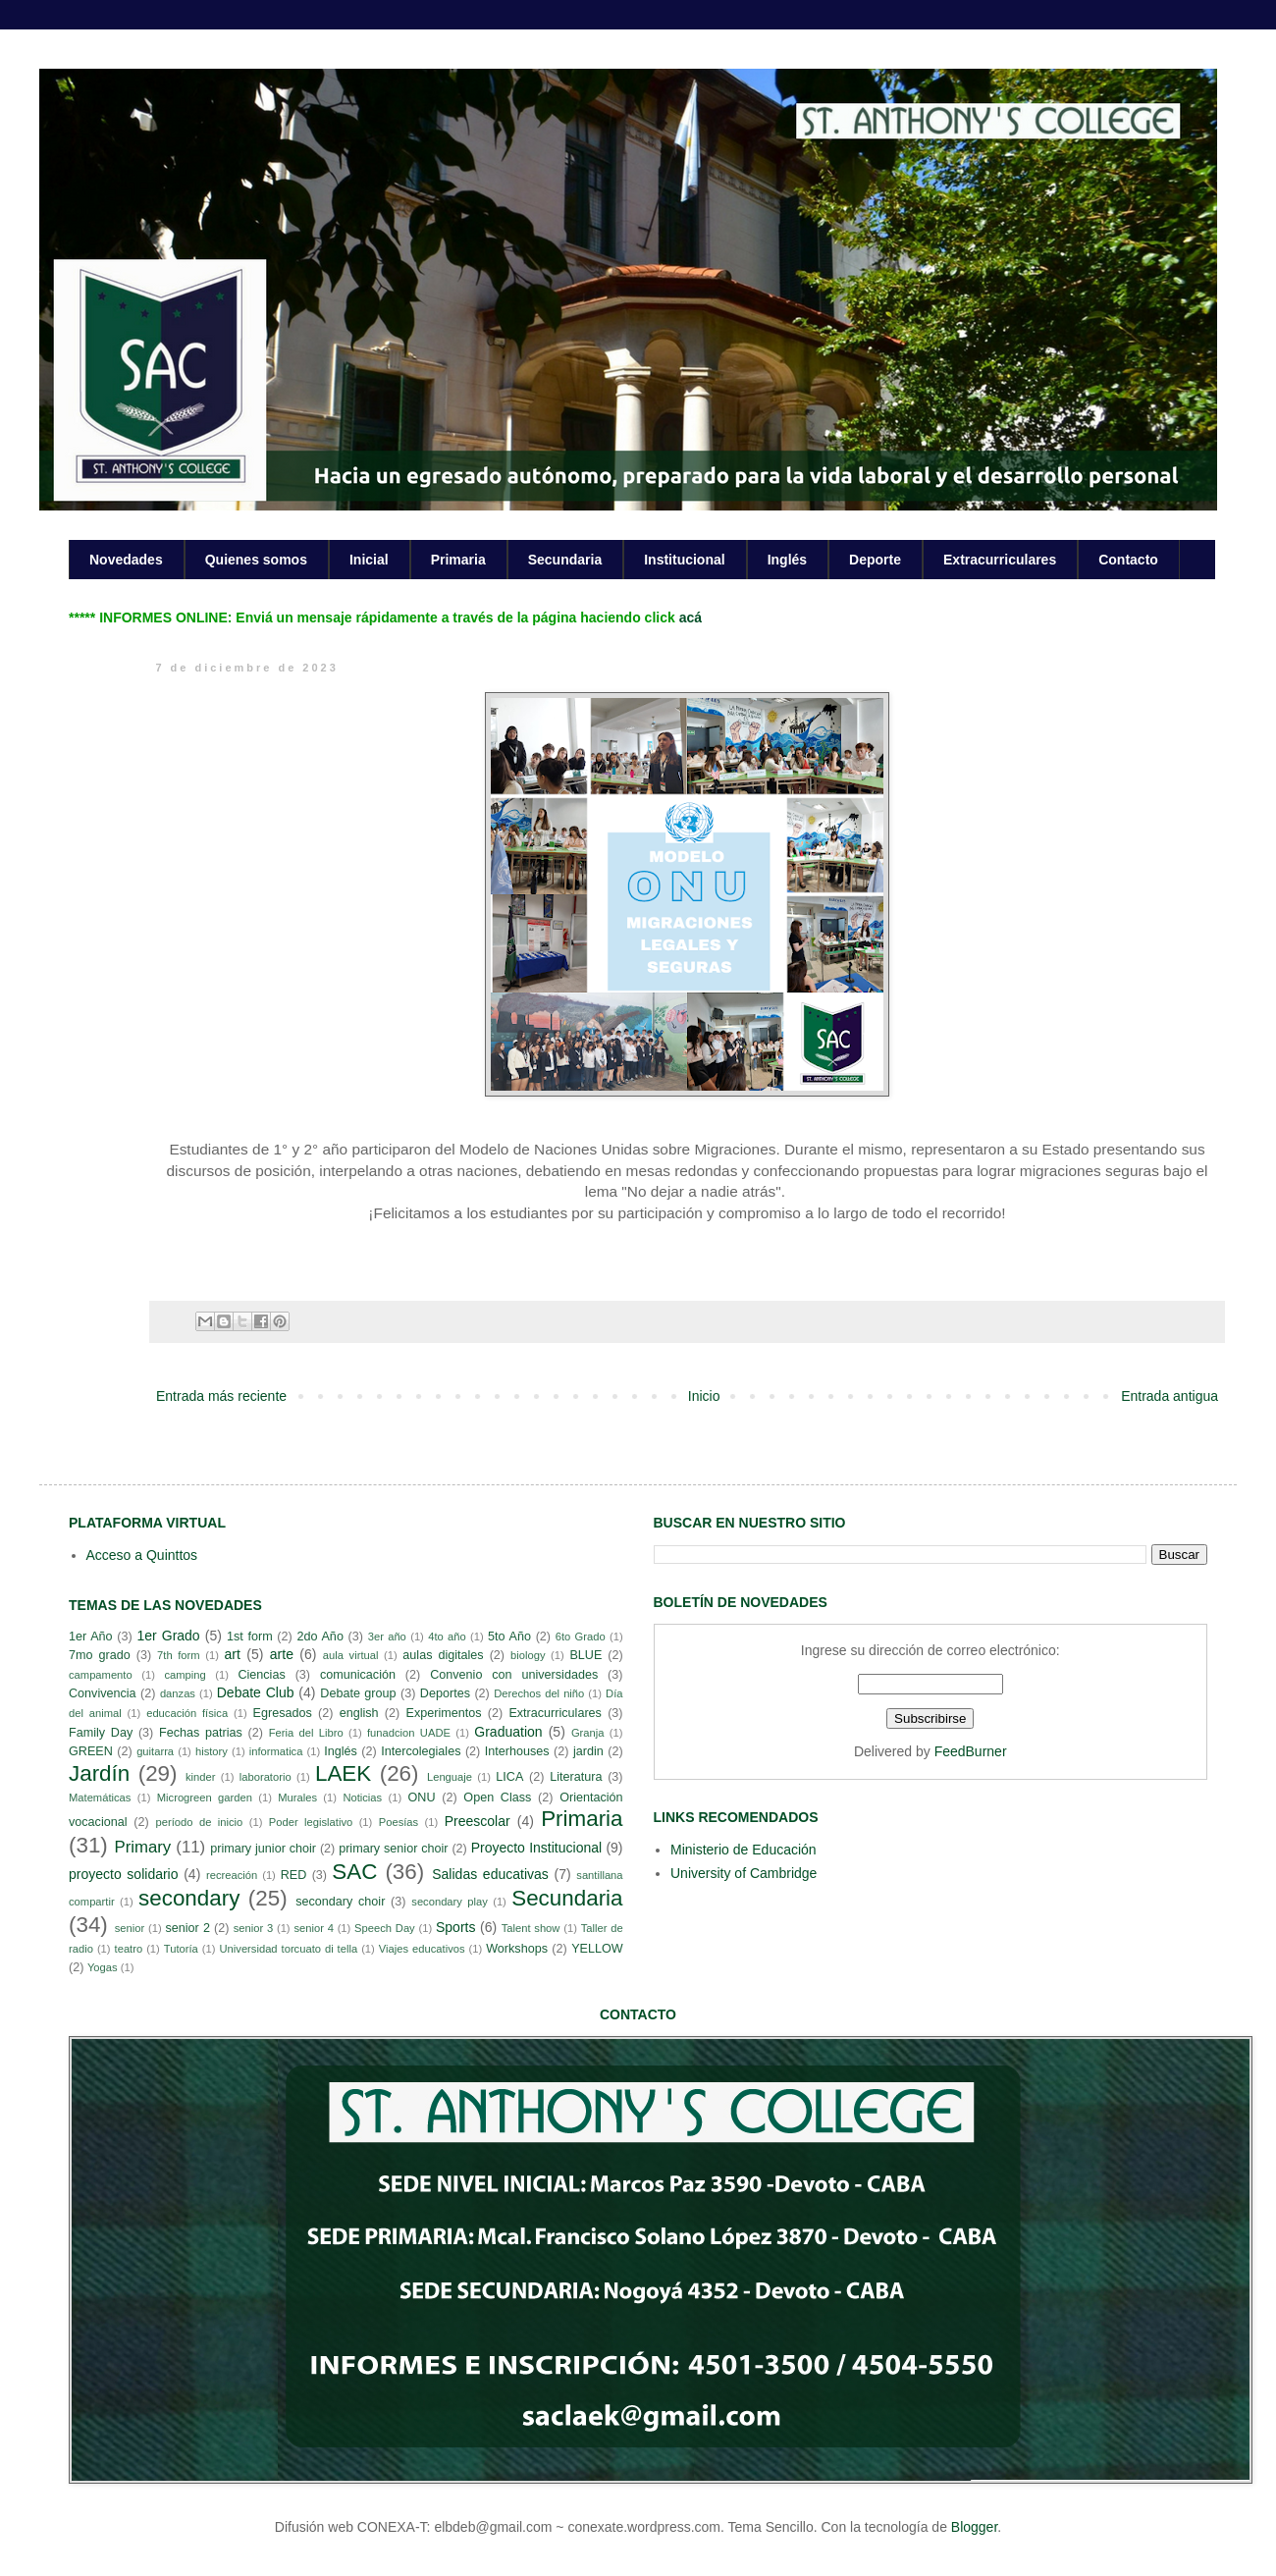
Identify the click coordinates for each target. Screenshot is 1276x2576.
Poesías (398, 1822)
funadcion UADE (409, 1733)
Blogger (974, 2527)
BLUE (585, 1655)
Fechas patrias (200, 1733)
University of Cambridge (743, 1873)
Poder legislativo (310, 1822)
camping (184, 1675)
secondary (188, 1898)
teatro (129, 1949)
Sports (455, 1927)
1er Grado (167, 1635)
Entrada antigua (1169, 1396)
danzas (177, 1693)
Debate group (358, 1693)
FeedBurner (970, 1751)
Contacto (1128, 559)
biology (527, 1655)
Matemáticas (100, 1797)
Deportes (445, 1693)
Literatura (576, 1777)
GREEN (91, 1751)
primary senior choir (393, 1848)
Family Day (101, 1733)
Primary (142, 1847)
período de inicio (199, 1822)
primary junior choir (263, 1848)
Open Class (497, 1797)
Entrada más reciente (221, 1396)
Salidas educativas (490, 1874)
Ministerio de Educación (743, 1849)
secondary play (449, 1901)
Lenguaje (449, 1777)
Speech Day (384, 1928)
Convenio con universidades (514, 1675)
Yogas (102, 1967)
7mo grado (100, 1655)
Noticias (362, 1797)
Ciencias (261, 1675)
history (211, 1751)
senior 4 (313, 1928)
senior (129, 1928)
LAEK (343, 1773)
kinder (200, 1777)
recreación (231, 1875)
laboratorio (265, 1777)
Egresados (282, 1713)
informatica (276, 1751)
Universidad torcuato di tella (289, 1949)
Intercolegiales (420, 1751)
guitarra (155, 1751)
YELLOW (597, 1949)
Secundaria (565, 559)
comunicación (358, 1675)
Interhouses (517, 1751)
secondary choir (340, 1901)
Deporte (875, 559)
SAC (354, 1871)
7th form (178, 1655)
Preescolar (477, 1821)
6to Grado (581, 1636)
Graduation (508, 1732)
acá (690, 617)
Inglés (787, 559)
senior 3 (253, 1928)
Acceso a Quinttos (142, 1555)
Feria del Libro (306, 1733)
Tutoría (181, 1949)
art (232, 1654)
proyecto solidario (124, 1874)
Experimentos (444, 1713)
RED (294, 1875)
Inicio (704, 1396)
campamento (101, 1675)
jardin (588, 1751)
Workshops (517, 1949)
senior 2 (187, 1928)
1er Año (91, 1636)
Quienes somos (256, 559)
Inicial (369, 559)
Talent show (531, 1928)
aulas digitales (442, 1655)
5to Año (509, 1636)
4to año (447, 1636)
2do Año (319, 1636)
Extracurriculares (999, 559)
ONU (422, 1797)
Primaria (458, 559)
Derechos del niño (539, 1693)
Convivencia (102, 1693)
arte (281, 1654)
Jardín (99, 1773)
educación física (187, 1713)
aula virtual (351, 1655)
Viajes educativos (422, 1949)
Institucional (684, 559)
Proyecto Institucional (536, 1847)
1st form (250, 1636)
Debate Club (255, 1692)
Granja (588, 1733)
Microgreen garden (204, 1797)
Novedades (126, 559)
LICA (509, 1777)
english (359, 1713)
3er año (387, 1636)
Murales (297, 1797)
